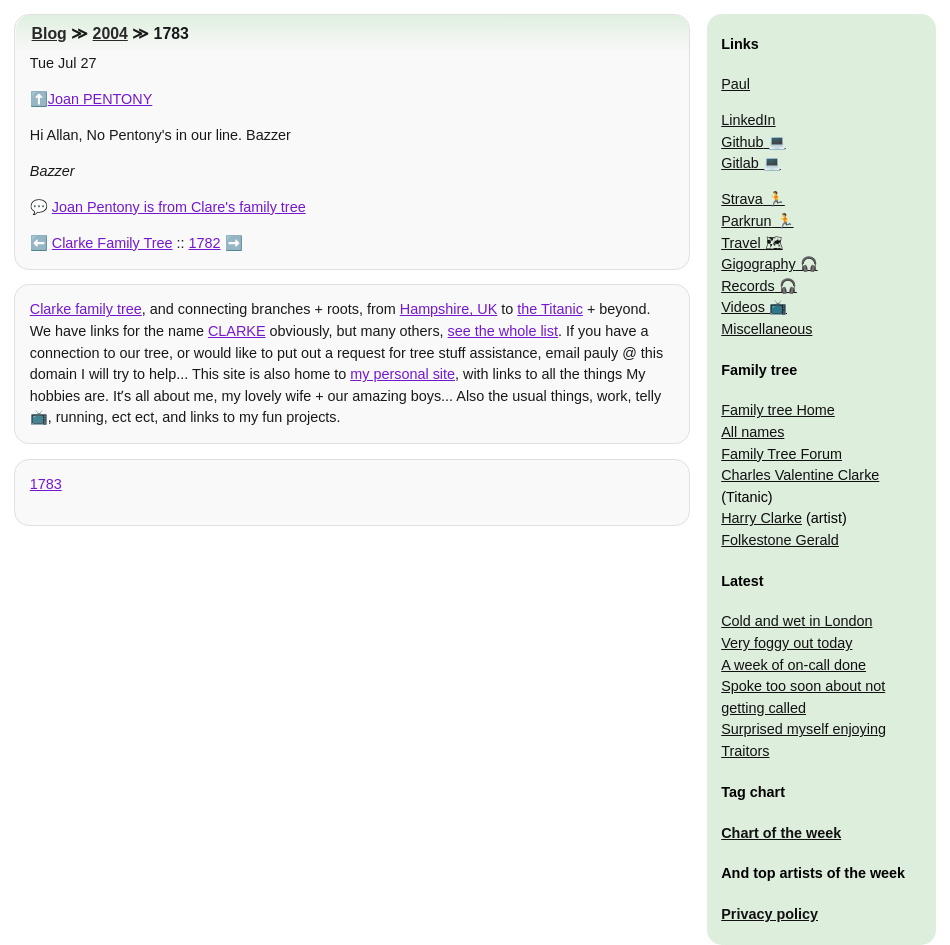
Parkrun (746, 221)
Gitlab (740, 163)
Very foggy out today (786, 643)
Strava (742, 199)
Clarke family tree (86, 309)
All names (752, 432)
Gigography (758, 264)
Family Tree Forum (781, 454)
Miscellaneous (766, 329)
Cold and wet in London (796, 621)
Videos (743, 307)
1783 (46, 484)
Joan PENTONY (100, 99)
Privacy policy (769, 914)
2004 (110, 33)
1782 (205, 243)
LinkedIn (748, 120)
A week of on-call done (793, 665)
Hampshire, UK (449, 309)
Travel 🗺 (751, 243)
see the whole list (503, 331)
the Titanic (550, 309)
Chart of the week (781, 833)
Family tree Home (778, 410)
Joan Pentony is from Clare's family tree (179, 207)
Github (742, 142)
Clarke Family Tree (112, 243)
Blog (49, 33)
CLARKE (237, 331)
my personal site (402, 374)
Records (748, 286)
